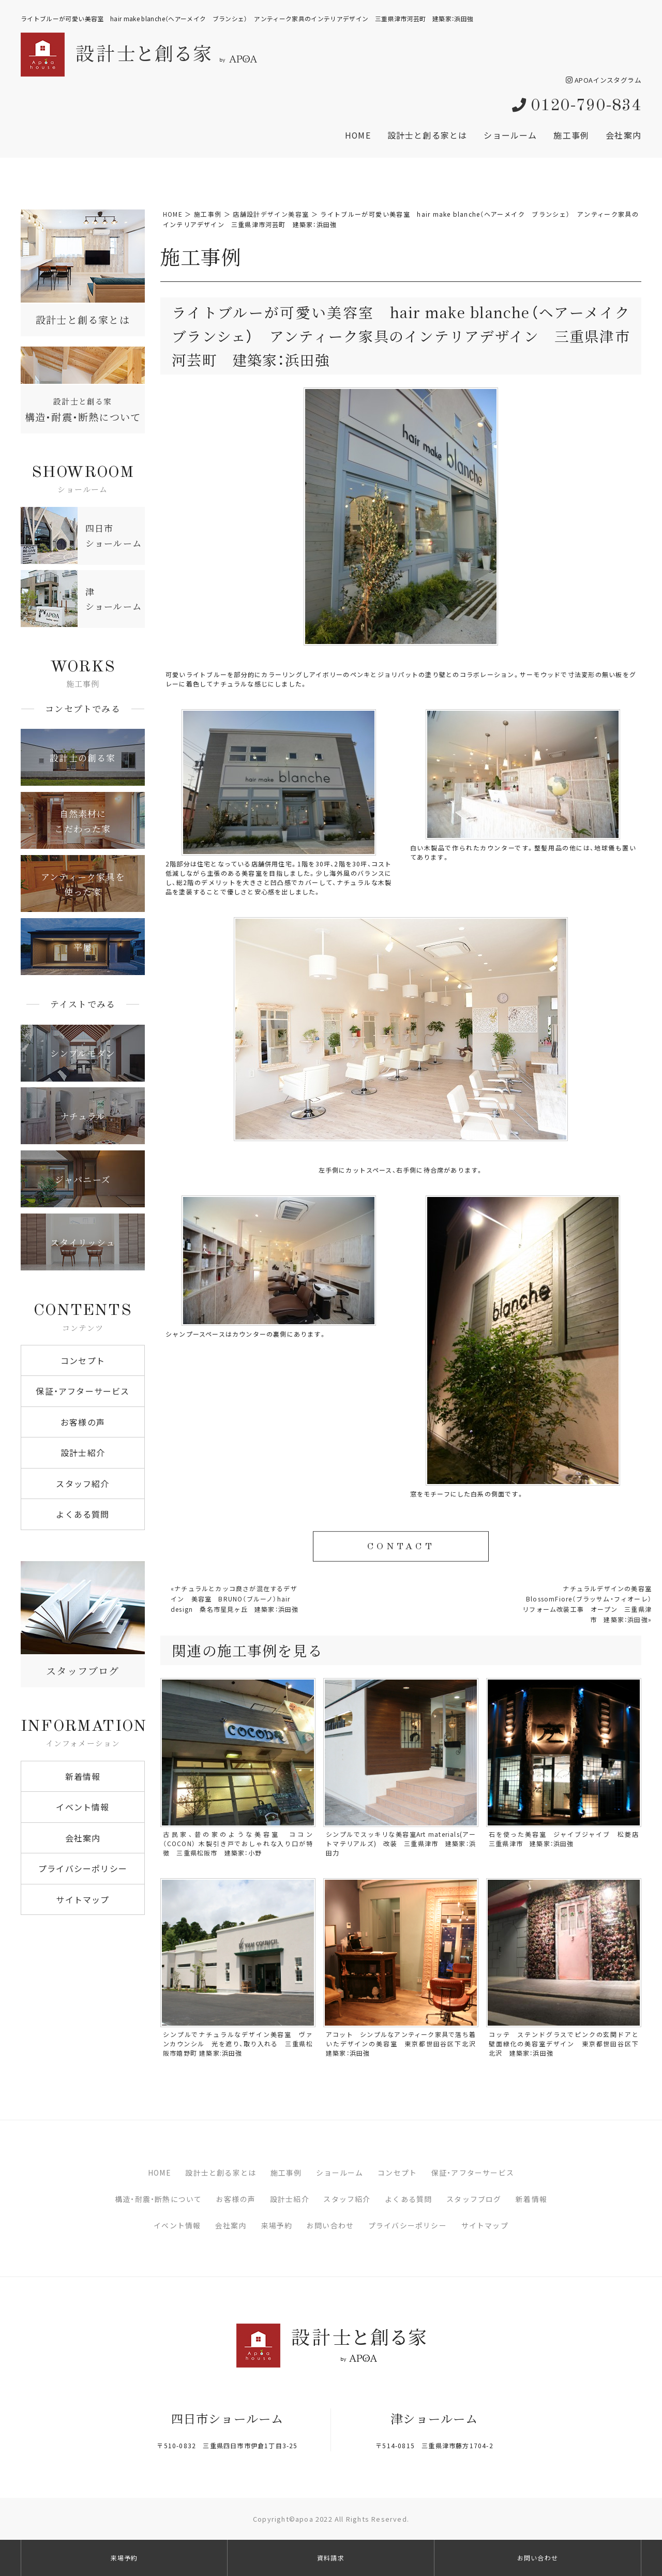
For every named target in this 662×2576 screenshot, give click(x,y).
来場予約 (277, 2225)
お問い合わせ (330, 2225)
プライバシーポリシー (82, 1868)
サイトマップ (82, 1899)
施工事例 (571, 135)
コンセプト (83, 1360)
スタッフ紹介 (82, 1483)
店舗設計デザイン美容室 (271, 214)
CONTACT (400, 1547)
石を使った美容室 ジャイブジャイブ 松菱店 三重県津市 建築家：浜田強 (567, 1839)
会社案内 (623, 135)
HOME (358, 135)
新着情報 (83, 1776)
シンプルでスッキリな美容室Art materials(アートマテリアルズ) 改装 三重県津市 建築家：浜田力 (401, 1844)
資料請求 (330, 2558)
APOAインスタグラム (603, 80)
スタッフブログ (473, 2199)
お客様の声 (83, 1422)
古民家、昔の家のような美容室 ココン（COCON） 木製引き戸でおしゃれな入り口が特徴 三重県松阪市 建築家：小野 (238, 1844)
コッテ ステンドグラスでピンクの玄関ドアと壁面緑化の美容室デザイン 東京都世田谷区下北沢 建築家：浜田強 (564, 2044)
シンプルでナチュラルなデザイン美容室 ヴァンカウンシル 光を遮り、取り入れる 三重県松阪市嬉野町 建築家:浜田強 (238, 2044)
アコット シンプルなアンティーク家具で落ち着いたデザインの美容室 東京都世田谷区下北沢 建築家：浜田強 (404, 2044)
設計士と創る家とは (427, 135)
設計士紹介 (83, 1452)
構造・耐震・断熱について (158, 2199)
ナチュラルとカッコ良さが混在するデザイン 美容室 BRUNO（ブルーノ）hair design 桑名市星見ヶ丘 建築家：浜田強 (238, 1599)
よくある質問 (82, 1514)
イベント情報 (82, 1807)
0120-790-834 (576, 106)
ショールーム (510, 135)
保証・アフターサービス (82, 1391)
